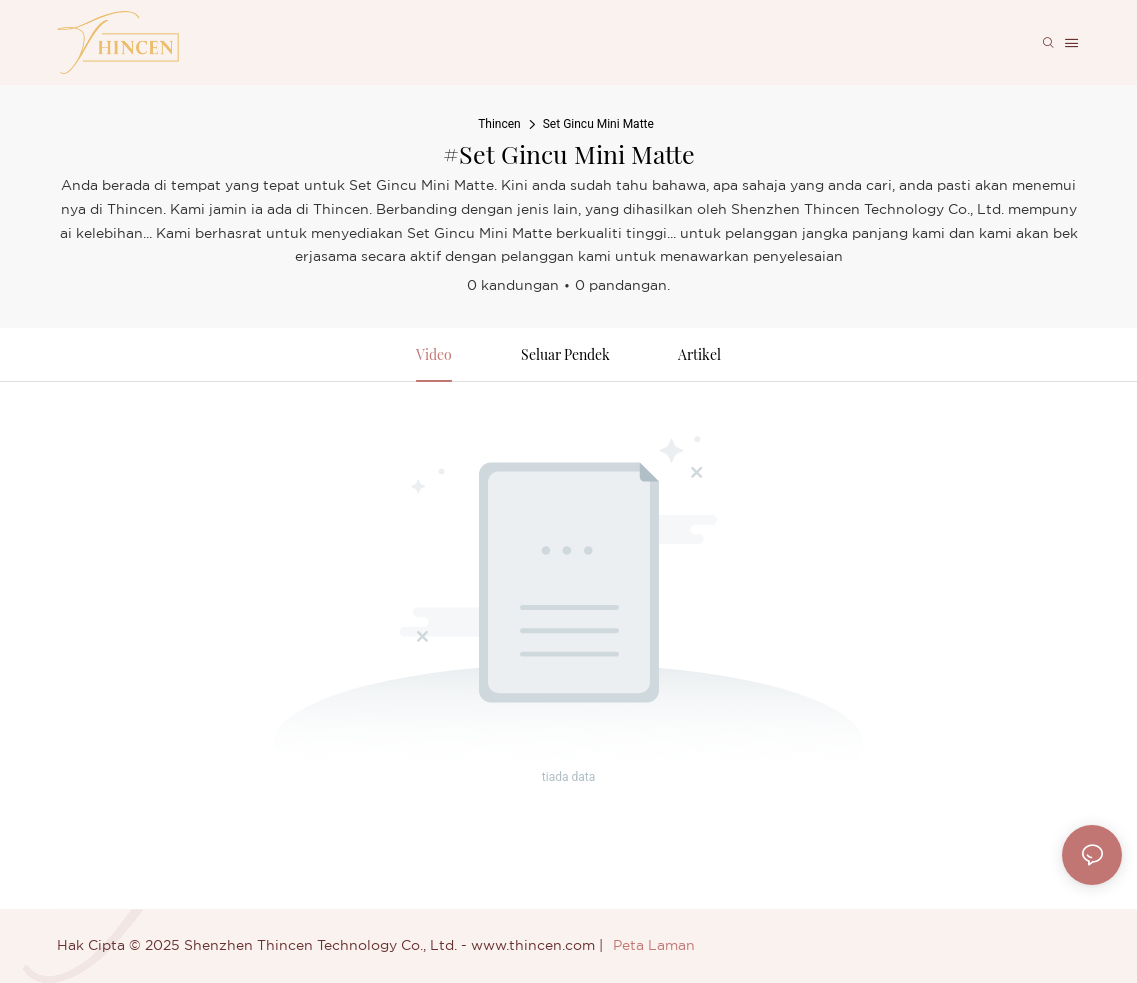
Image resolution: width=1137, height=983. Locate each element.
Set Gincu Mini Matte (598, 124)
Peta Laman (654, 946)
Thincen (499, 124)
